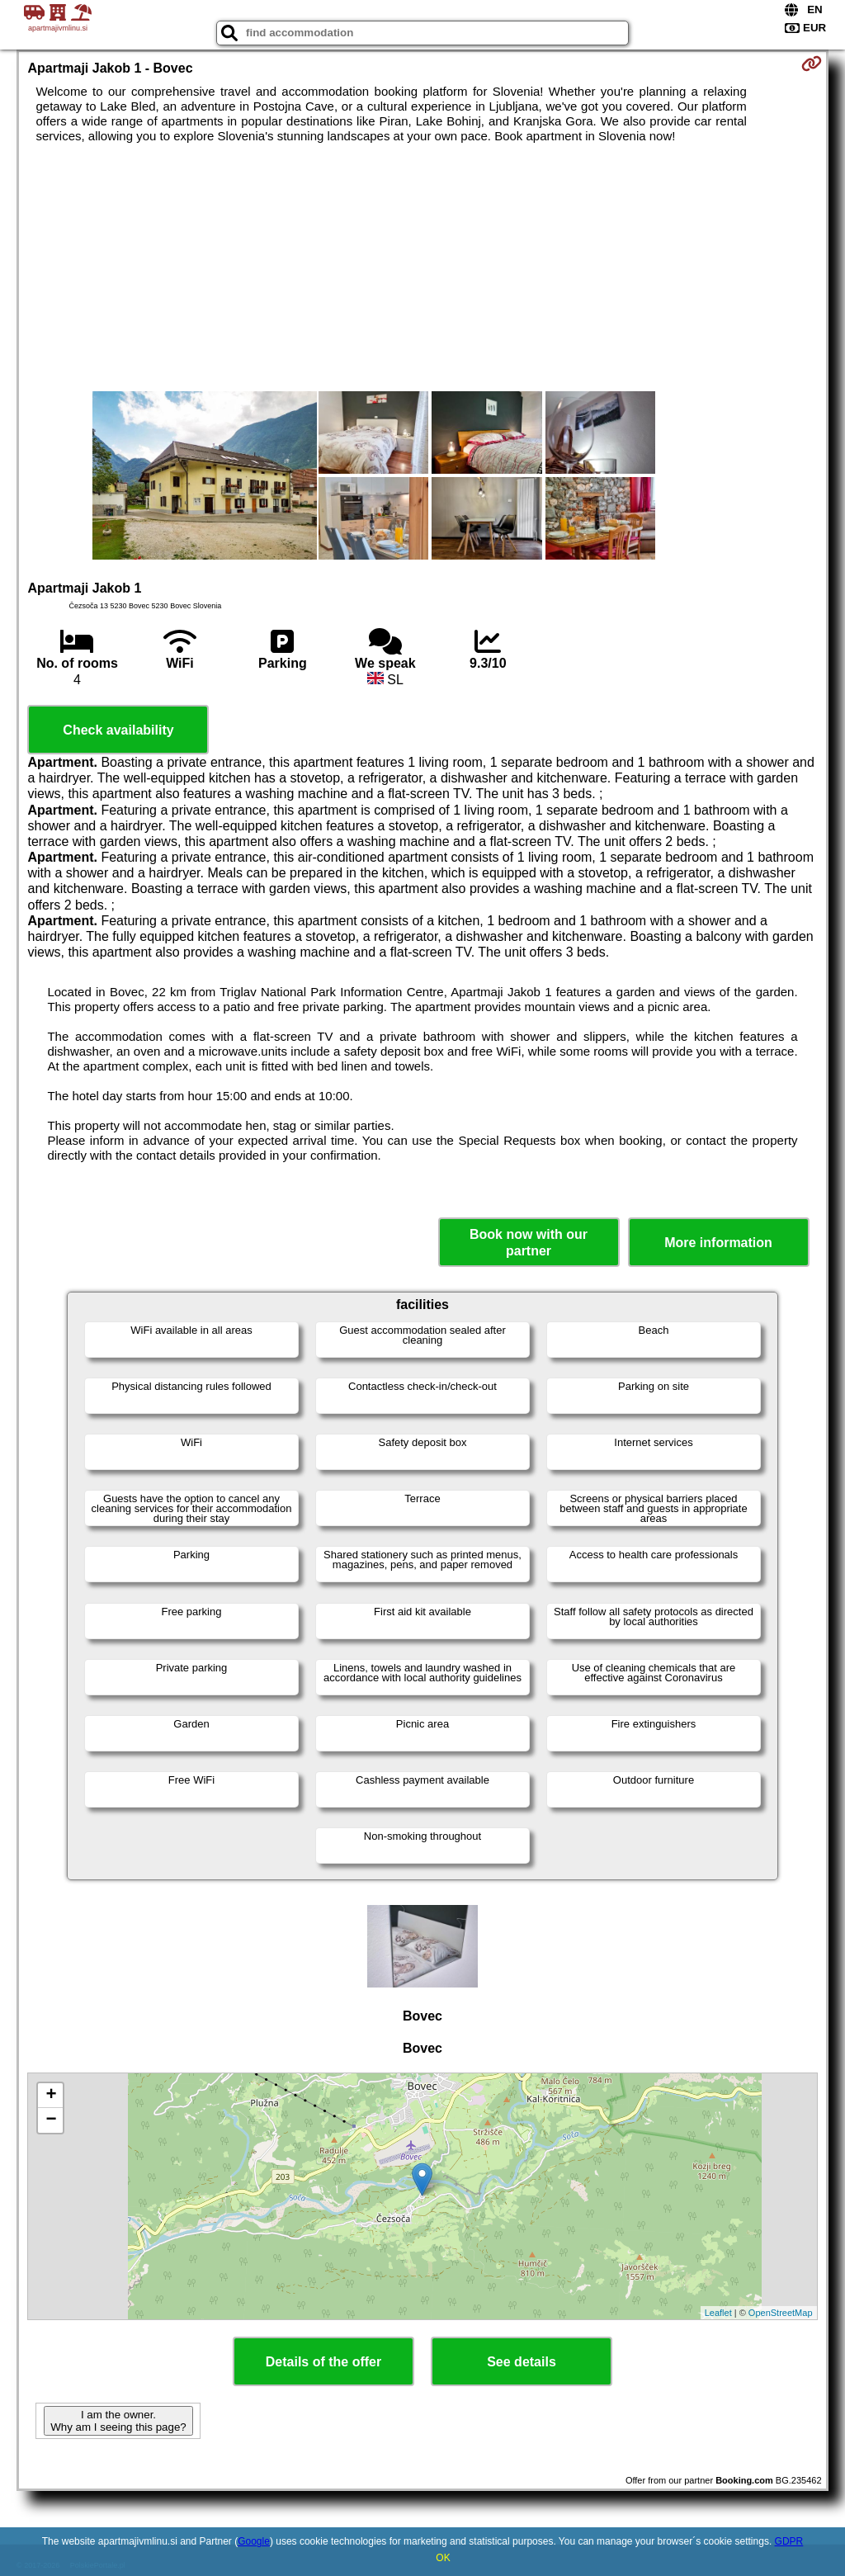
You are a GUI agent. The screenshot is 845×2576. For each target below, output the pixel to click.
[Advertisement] (423, 267)
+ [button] (50, 2095)
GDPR (789, 2541)
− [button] (50, 2120)
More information (718, 1243)
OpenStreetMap (780, 2313)
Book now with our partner (529, 1242)
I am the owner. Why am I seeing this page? (118, 2420)
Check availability (118, 730)
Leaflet (718, 2313)
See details (521, 2362)
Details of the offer (323, 2362)
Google (254, 2541)
